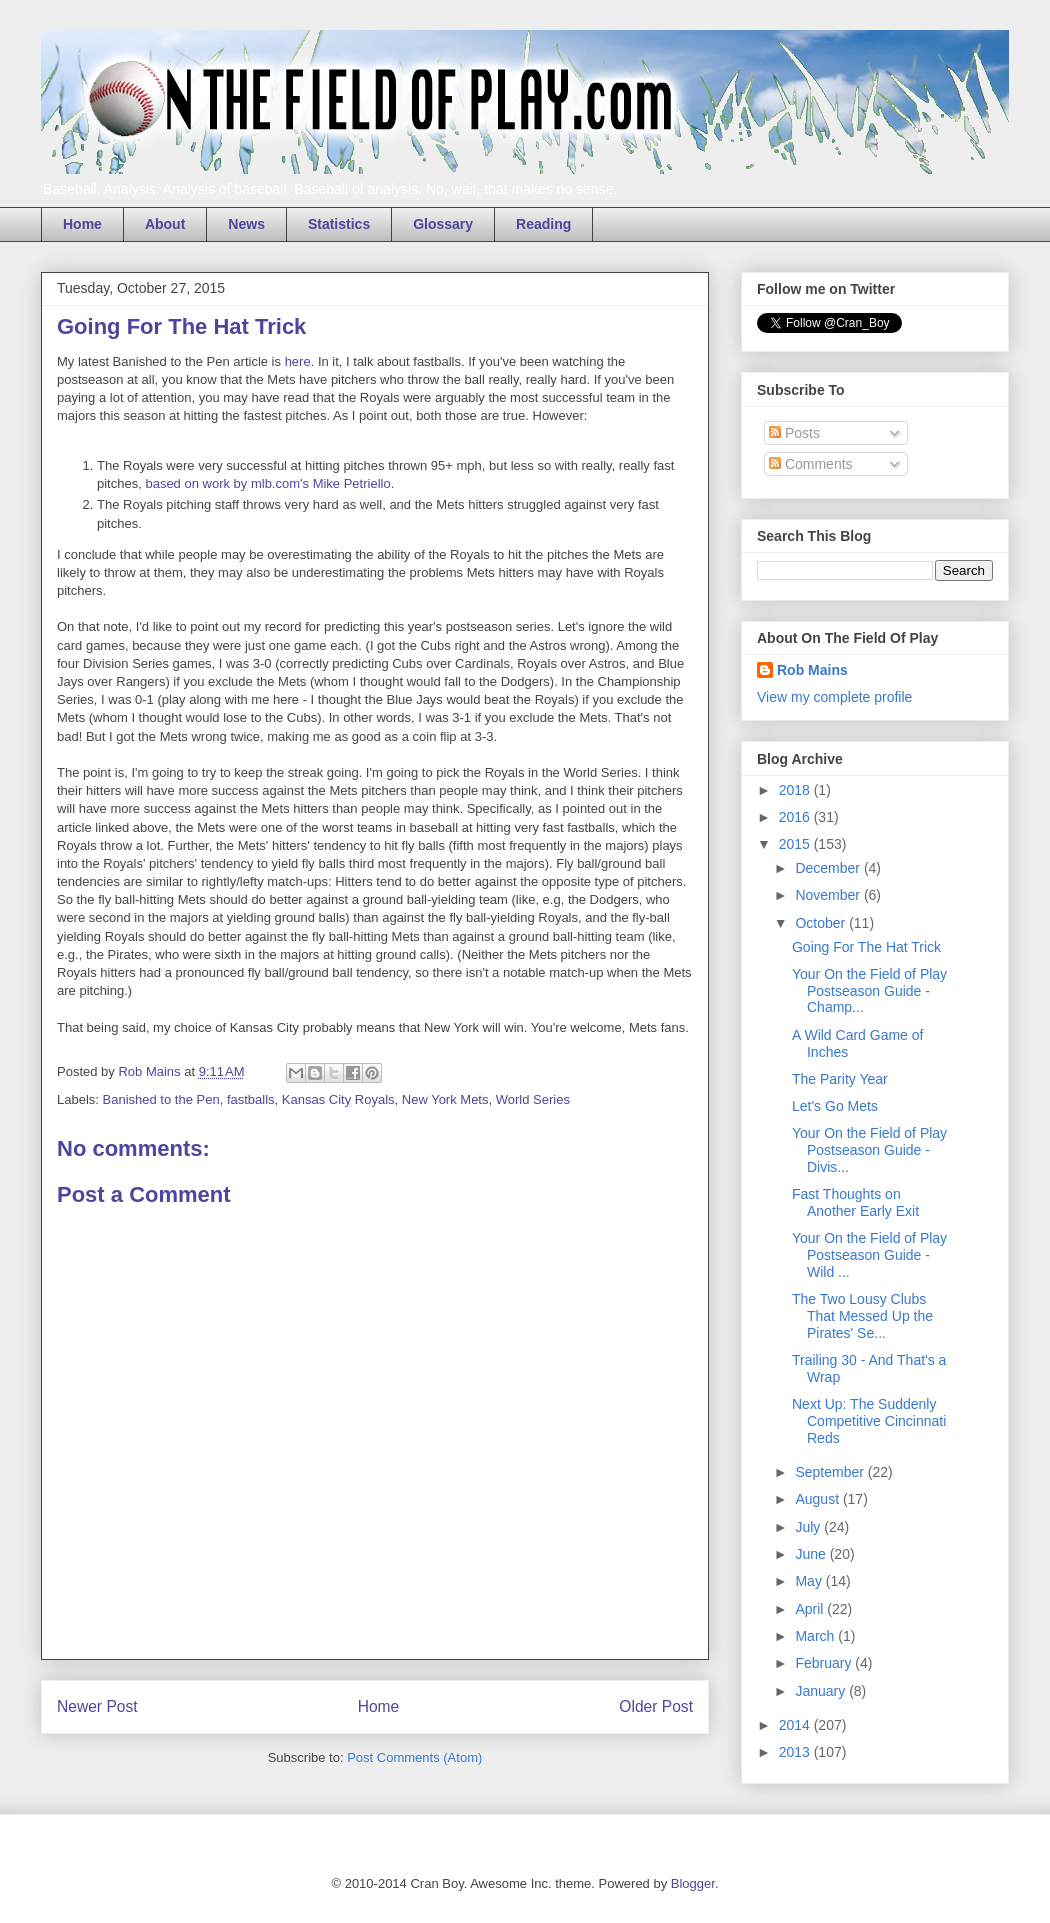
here (298, 361)
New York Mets (445, 1099)
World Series (533, 1099)
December (829, 868)
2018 (796, 790)
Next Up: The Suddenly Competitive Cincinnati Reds (869, 1421)
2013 (796, 1752)
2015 (796, 844)
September (831, 1472)
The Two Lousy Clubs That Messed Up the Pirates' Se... (862, 1316)
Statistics (339, 224)
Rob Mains (812, 670)
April (811, 1609)
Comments (811, 464)
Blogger (693, 1883)
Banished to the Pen (161, 1099)
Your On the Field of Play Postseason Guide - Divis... (869, 1150)
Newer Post (97, 1706)
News (246, 224)
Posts (794, 433)
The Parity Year (840, 1079)
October (822, 923)
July (809, 1527)
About (165, 224)
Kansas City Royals (338, 1099)
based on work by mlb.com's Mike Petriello (267, 483)
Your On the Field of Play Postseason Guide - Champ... (869, 991)
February (825, 1663)
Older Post (656, 1706)
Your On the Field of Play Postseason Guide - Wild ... (869, 1255)
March (816, 1636)
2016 (796, 817)
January (822, 1691)
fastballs (251, 1099)
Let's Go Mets (835, 1106)
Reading (543, 224)
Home (82, 224)
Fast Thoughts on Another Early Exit (855, 1202)
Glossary (443, 224)
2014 (796, 1725)
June (812, 1554)
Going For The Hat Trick (866, 947)
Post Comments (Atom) (414, 1757)
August (818, 1499)
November (829, 895)
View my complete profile (834, 697)
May (810, 1581)
